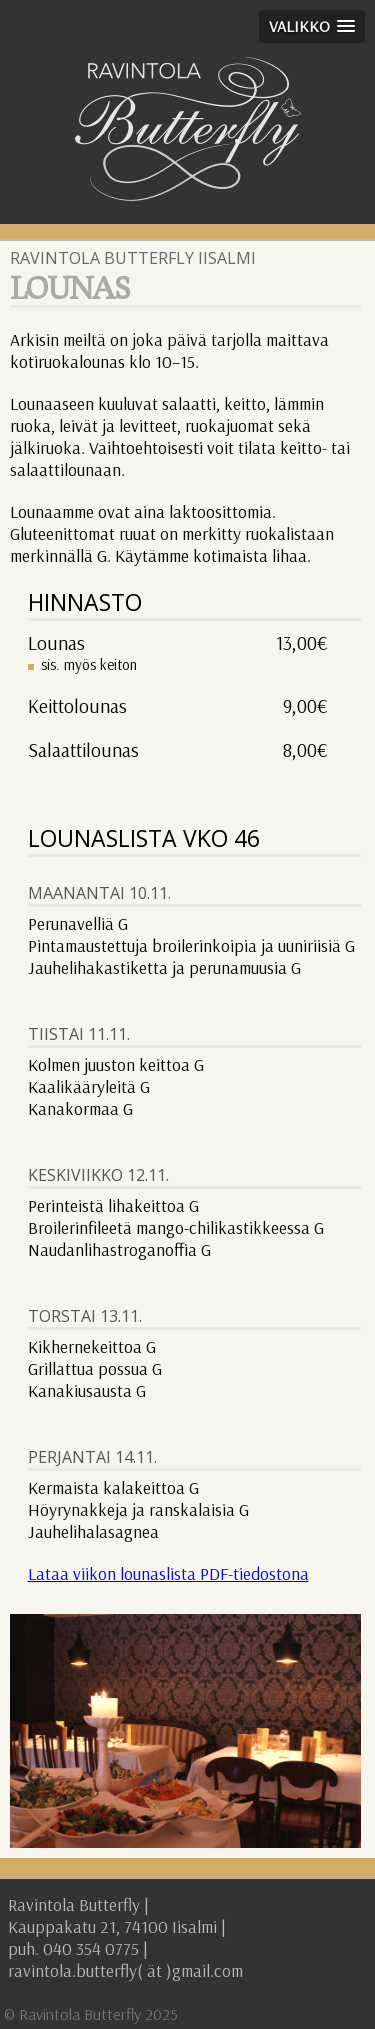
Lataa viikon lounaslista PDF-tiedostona (168, 1573)
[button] (312, 26)
